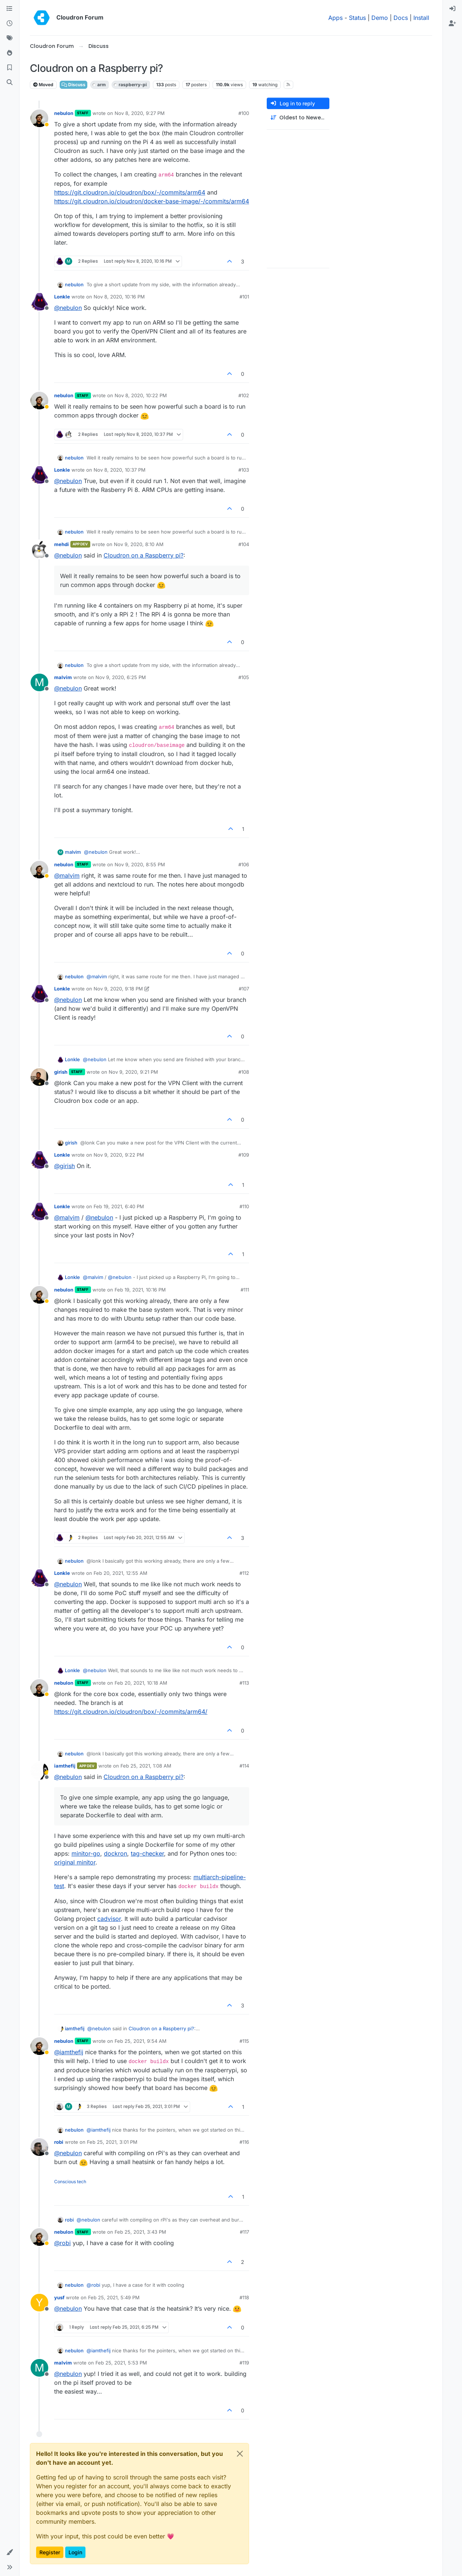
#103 (243, 470)
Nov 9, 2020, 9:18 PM (118, 989)
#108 (243, 1072)
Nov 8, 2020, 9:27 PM (140, 113)
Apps (335, 17)
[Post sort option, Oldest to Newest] (298, 117)
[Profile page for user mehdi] (39, 549)
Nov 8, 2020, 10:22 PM (141, 395)
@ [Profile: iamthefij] (68, 2052)
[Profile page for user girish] (39, 1077)
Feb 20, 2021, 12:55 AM (120, 1573)
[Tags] (9, 38)
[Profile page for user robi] (39, 2147)
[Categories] (9, 9)
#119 (244, 2363)
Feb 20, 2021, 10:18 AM (141, 1683)
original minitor (74, 1862)
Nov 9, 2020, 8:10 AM (139, 544)
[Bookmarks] (9, 68)
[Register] (452, 23)
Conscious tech (70, 2181)
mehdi (61, 544)
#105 (243, 677)
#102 (243, 395)
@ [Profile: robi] (62, 2243)
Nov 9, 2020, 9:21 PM (133, 1072)
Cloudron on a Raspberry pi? (143, 555)
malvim (63, 677)
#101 (244, 297)
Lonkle (62, 297)
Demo (379, 17)
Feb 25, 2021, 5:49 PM (114, 2297)
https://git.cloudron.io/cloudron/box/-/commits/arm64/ (130, 1711)
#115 (244, 2041)
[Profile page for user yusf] (39, 2302)
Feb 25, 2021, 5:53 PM (121, 2363)
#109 (243, 1155)
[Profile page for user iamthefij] (39, 1771)
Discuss (73, 84)
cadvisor (109, 1918)
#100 (243, 113)
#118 (244, 2297)
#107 (244, 989)
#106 (243, 864)
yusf (59, 2297)
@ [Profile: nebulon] (68, 307)
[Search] (9, 82)
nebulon (63, 113)
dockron (115, 1853)
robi (58, 2142)
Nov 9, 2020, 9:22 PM (119, 1155)
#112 (244, 1573)
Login (75, 2552)
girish (60, 1072)
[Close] (240, 2453)
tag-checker (147, 1853)
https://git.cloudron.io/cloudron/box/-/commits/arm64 (129, 192)
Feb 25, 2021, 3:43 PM (140, 2232)
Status (357, 17)
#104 (243, 544)
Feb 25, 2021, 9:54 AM (141, 2041)
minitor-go (85, 1853)
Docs (400, 17)
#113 (244, 1683)
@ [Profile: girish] (64, 1166)
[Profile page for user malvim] (39, 682)
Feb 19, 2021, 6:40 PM (119, 1206)
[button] (9, 2552)
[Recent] (9, 23)
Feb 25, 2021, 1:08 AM (145, 1766)
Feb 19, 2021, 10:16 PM (140, 1290)
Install (421, 17)
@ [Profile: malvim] (67, 875)
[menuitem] (452, 9)
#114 (244, 1766)
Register (49, 2552)
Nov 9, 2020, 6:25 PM (120, 677)
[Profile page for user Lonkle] (39, 302)
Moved (43, 84)
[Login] (452, 9)
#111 (245, 1290)
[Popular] (9, 53)
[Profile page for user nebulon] (39, 118)
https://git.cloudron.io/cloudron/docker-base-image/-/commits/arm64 (151, 201)
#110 (244, 1206)
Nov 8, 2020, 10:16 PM (119, 297)
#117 (244, 2232)
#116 (244, 2142)
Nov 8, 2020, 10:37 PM (120, 470)
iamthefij (65, 1766)
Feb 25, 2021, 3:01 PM (112, 2142)
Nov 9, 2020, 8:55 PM (140, 864)
